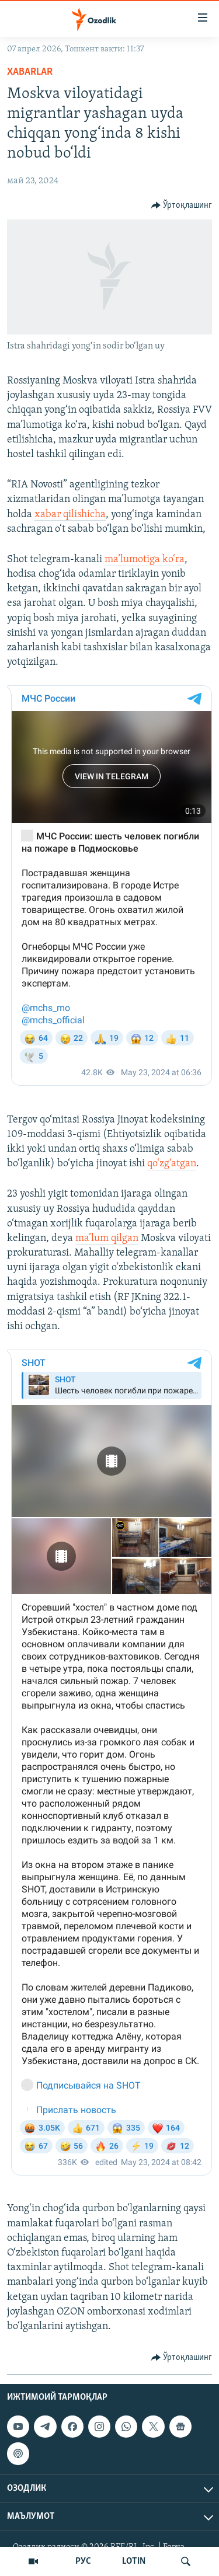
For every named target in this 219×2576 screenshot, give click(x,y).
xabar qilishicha (70, 514)
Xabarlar (30, 72)
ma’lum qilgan (106, 1238)
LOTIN (133, 2561)
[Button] (182, 205)
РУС (83, 2561)
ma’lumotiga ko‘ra (145, 559)
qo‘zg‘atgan (171, 1163)
